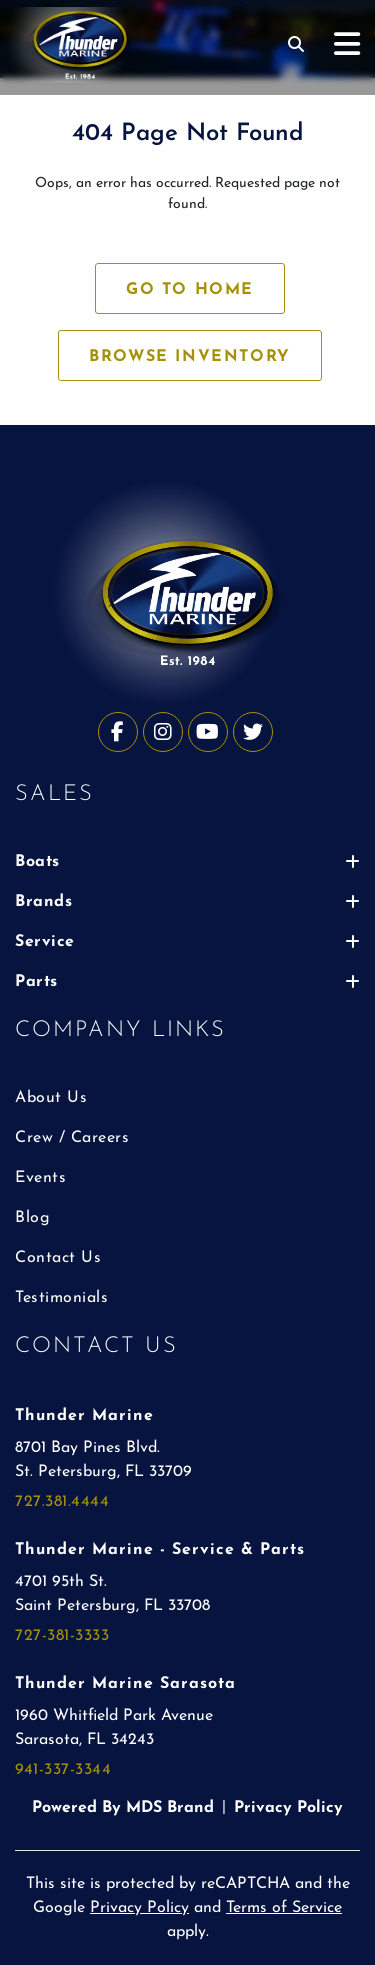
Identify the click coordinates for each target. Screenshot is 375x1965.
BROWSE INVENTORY (190, 357)
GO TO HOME (190, 290)
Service (187, 942)
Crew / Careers (72, 1138)
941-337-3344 (63, 1770)
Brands (187, 902)
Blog (32, 1218)
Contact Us (58, 1258)
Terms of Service (284, 1908)
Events (40, 1178)
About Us (51, 1098)
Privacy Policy (288, 1808)
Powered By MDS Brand (123, 1808)
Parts (187, 982)
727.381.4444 (62, 1502)
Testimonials (61, 1298)
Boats (187, 862)
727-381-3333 (62, 1636)
